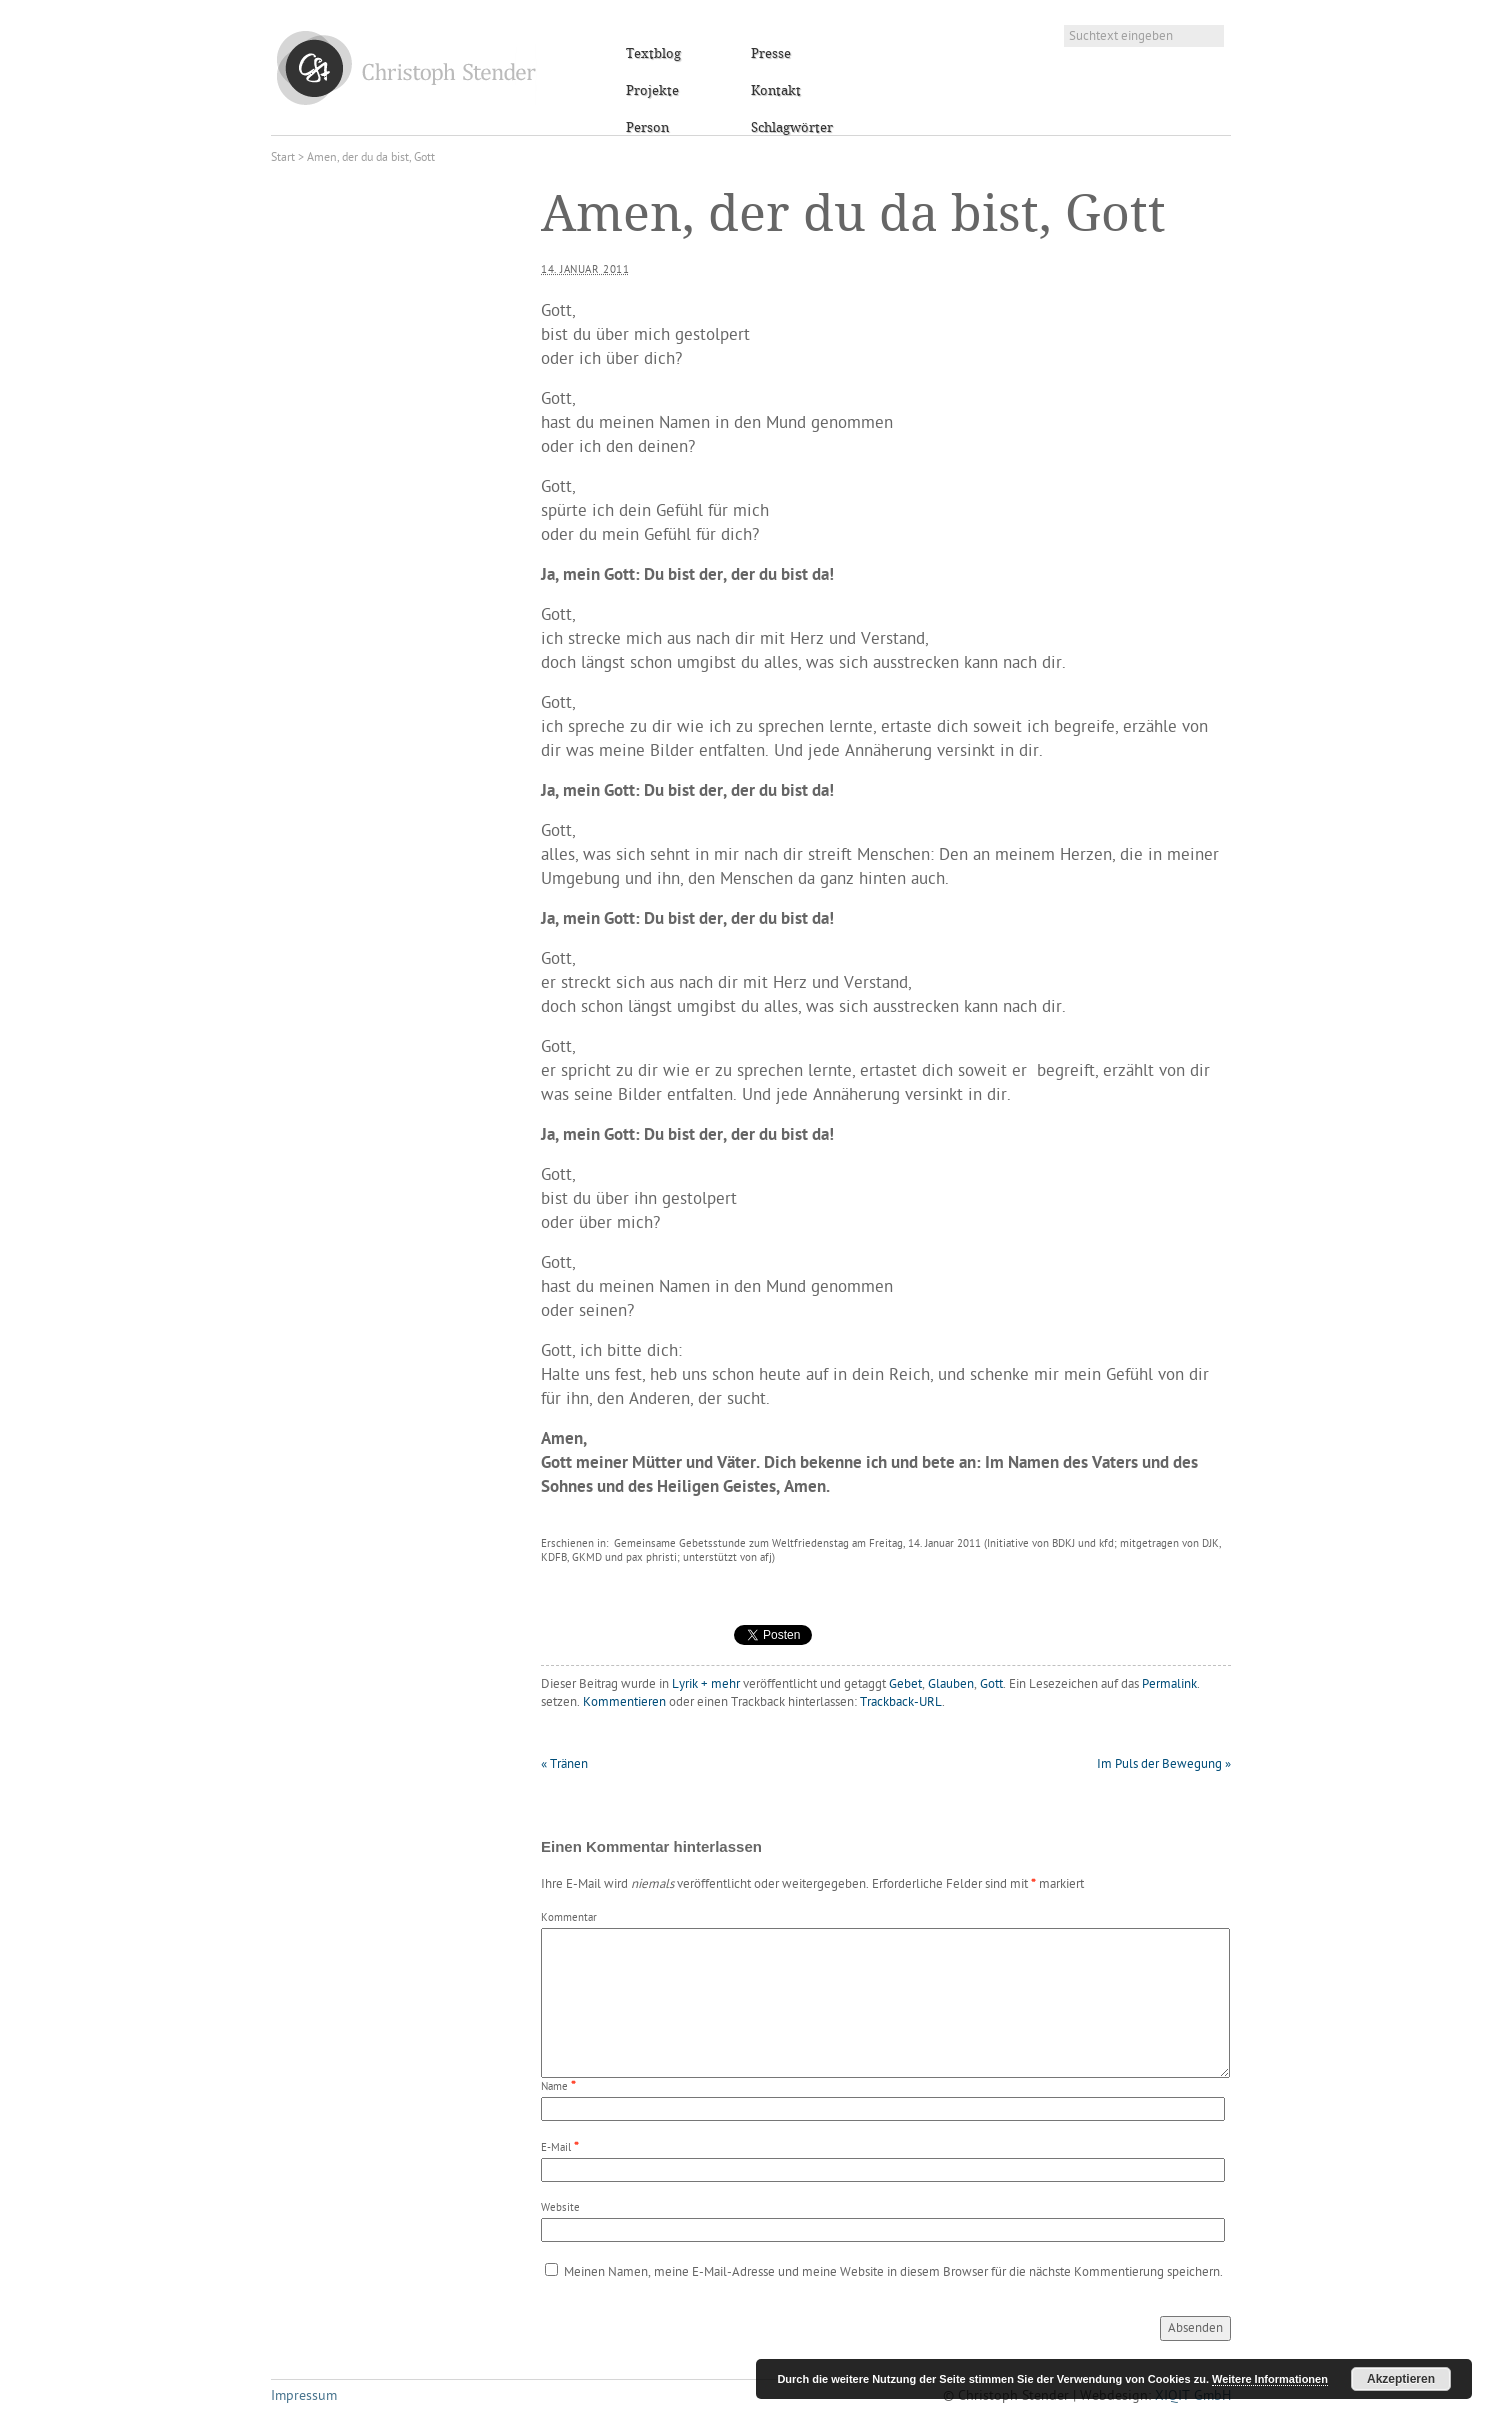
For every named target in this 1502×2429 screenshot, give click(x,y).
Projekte (652, 91)
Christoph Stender (406, 67)
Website (560, 2208)
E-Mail (556, 2148)
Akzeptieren (1401, 2379)
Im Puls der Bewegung (1164, 1764)
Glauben (951, 1684)
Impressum (304, 2396)
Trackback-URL (901, 1702)
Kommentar (569, 1918)
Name (554, 2087)
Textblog (653, 54)
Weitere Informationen (1270, 2379)
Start (283, 158)
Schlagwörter (792, 128)
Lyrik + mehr (706, 1684)
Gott (991, 1684)
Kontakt (776, 91)
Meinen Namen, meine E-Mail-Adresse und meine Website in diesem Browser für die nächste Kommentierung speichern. (893, 2272)
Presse (771, 54)
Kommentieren (624, 1702)
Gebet (905, 1684)
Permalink (1169, 1684)
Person (647, 128)
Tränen (564, 1764)
